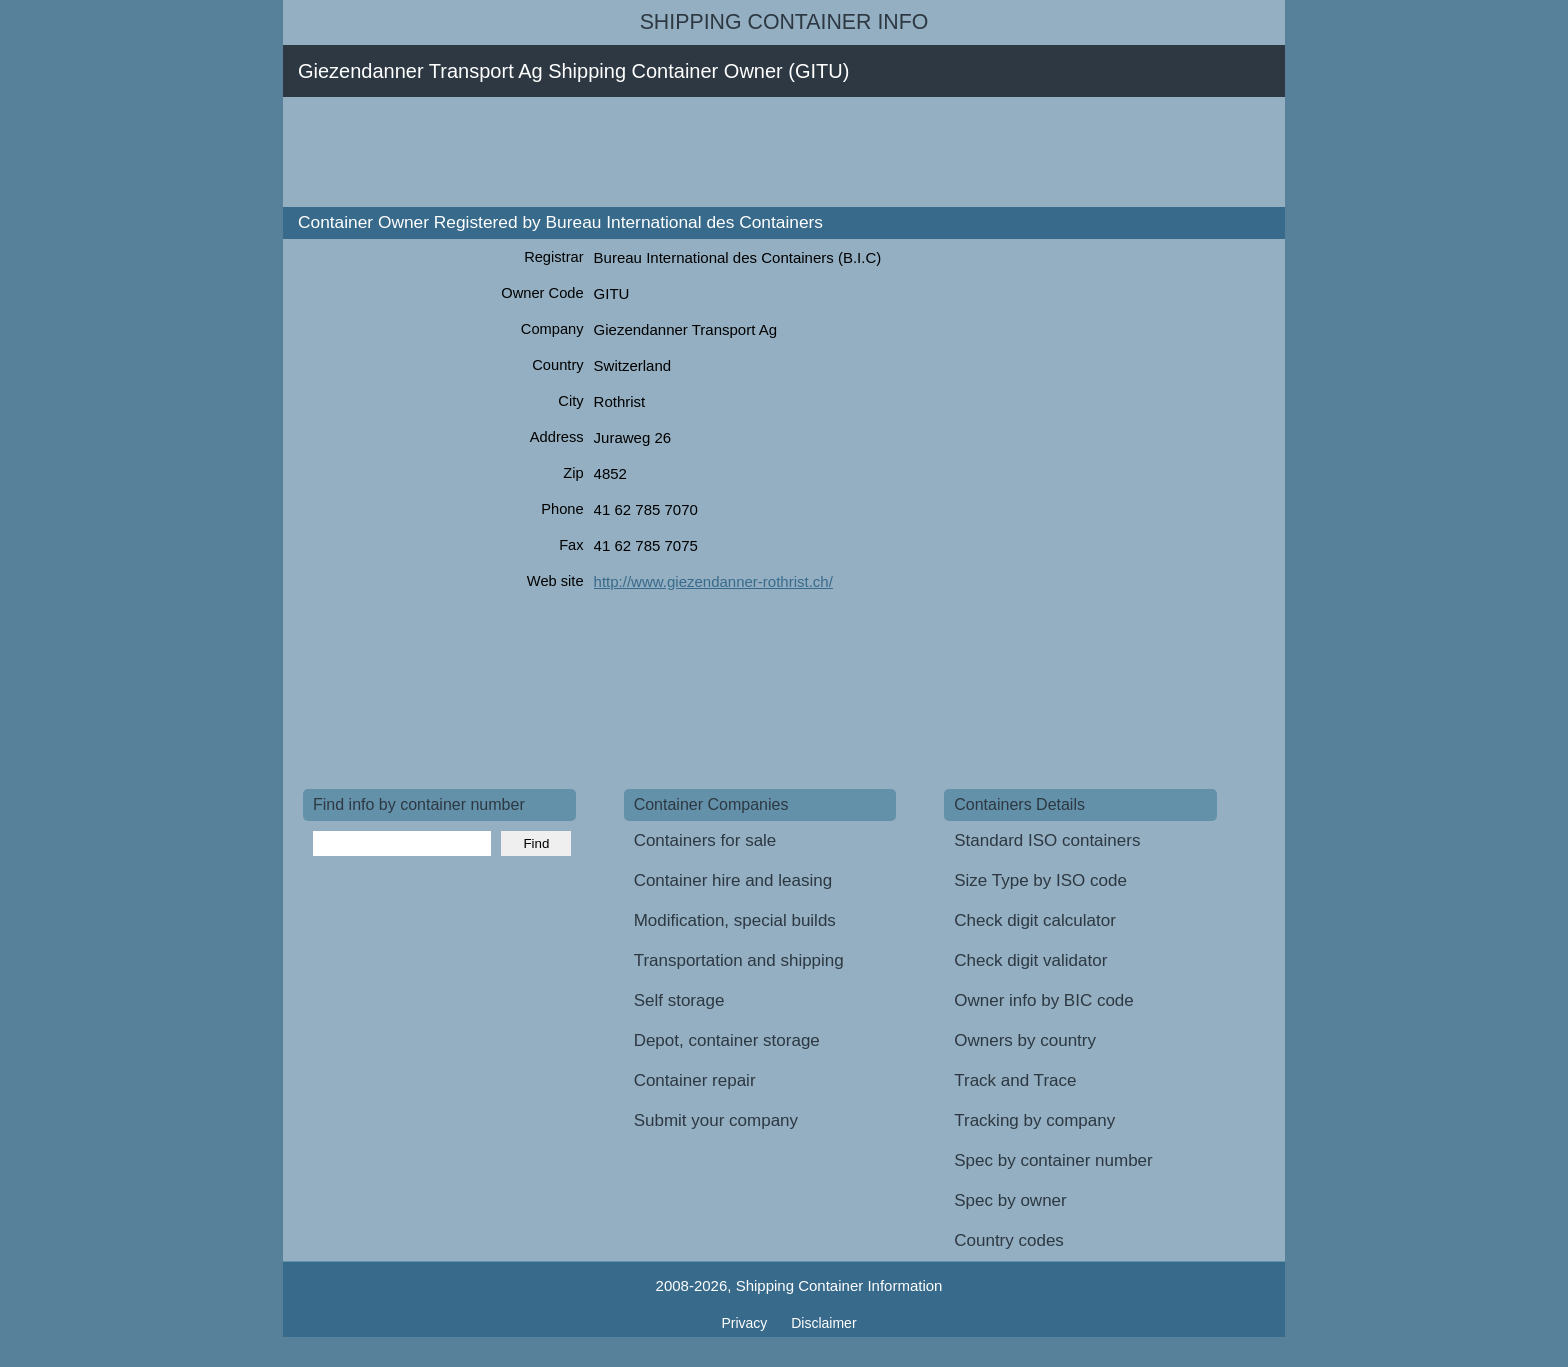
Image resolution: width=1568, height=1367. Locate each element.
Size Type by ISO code (1040, 880)
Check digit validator (1030, 960)
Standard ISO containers (1047, 840)
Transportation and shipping (739, 960)
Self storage (679, 1000)
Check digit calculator (1035, 920)
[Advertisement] (667, 152)
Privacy (746, 1323)
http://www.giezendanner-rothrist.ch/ (713, 581)
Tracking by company (1034, 1120)
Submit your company (716, 1120)
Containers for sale (705, 840)
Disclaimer (823, 1323)
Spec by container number (1053, 1160)
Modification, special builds (735, 920)
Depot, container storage (727, 1040)
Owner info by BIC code (1044, 1000)
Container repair (695, 1080)
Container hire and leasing (733, 880)
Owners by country (1025, 1040)
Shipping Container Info (784, 22)
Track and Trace (1015, 1080)
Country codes (1009, 1240)
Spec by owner (1010, 1200)
